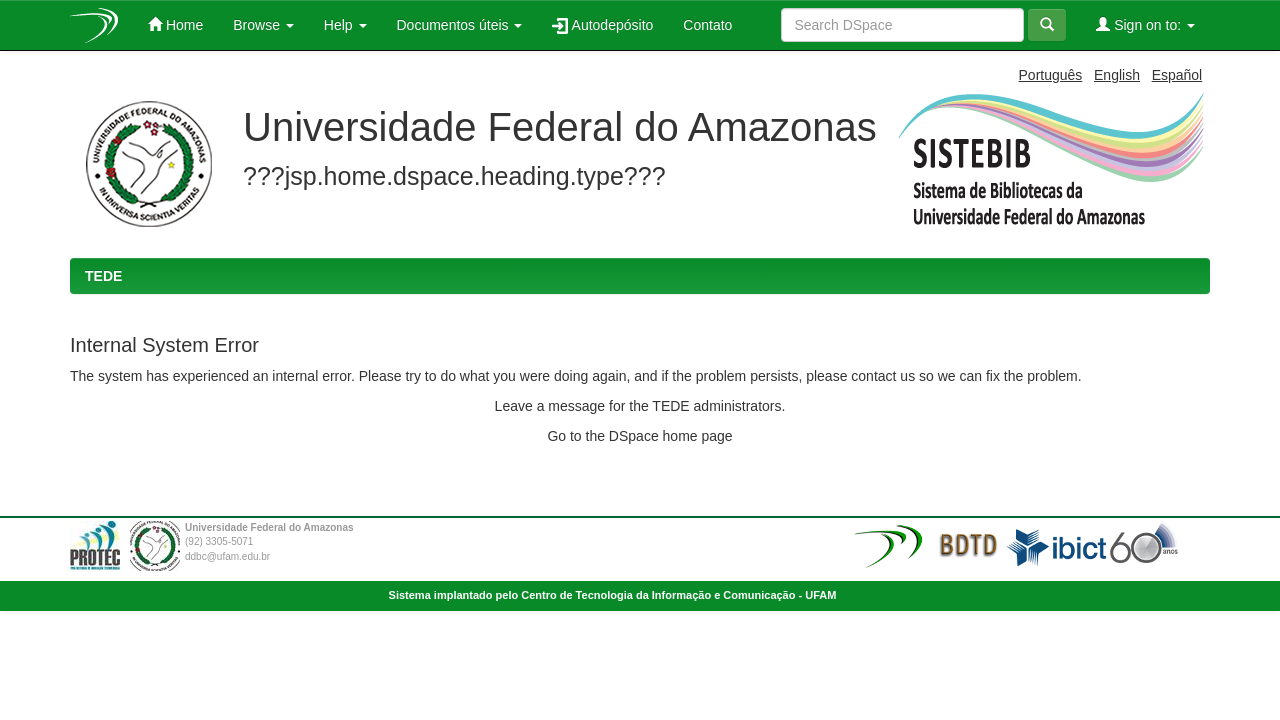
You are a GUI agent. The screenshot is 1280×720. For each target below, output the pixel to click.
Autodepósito (602, 25)
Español (1177, 75)
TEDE (103, 276)
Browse (263, 25)
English (1117, 75)
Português (1051, 75)
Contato (707, 25)
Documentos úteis (460, 25)
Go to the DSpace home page (639, 436)
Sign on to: (1145, 24)
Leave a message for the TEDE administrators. (640, 406)
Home (175, 24)
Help (345, 25)
